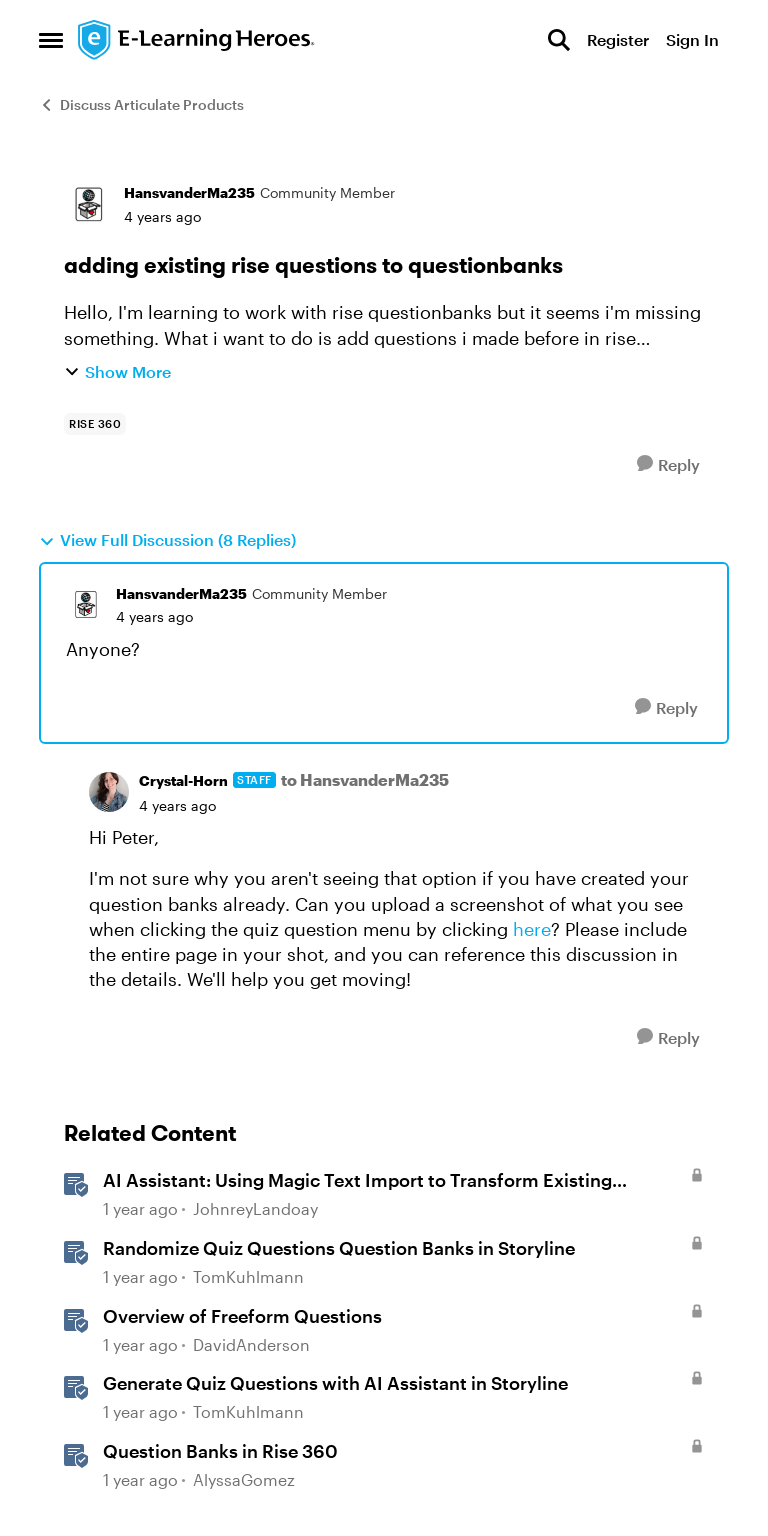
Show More (117, 371)
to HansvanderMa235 (365, 779)
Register (618, 39)
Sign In (692, 39)
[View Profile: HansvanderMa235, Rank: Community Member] (89, 205)
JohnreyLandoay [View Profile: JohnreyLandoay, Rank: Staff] (255, 1209)
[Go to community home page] (197, 40)
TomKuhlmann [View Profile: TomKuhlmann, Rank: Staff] (248, 1276)
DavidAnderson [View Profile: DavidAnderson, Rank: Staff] (251, 1344)
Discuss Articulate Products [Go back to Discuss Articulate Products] (141, 104)
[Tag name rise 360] (95, 424)
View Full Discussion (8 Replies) (167, 540)
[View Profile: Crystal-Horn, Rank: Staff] (109, 792)
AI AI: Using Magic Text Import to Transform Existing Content (357, 1181)
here (532, 929)
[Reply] (668, 464)
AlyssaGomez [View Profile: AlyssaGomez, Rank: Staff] (244, 1479)
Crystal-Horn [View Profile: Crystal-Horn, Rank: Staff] (183, 780)
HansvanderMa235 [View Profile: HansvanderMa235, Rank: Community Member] (189, 192)
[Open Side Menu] (51, 40)
